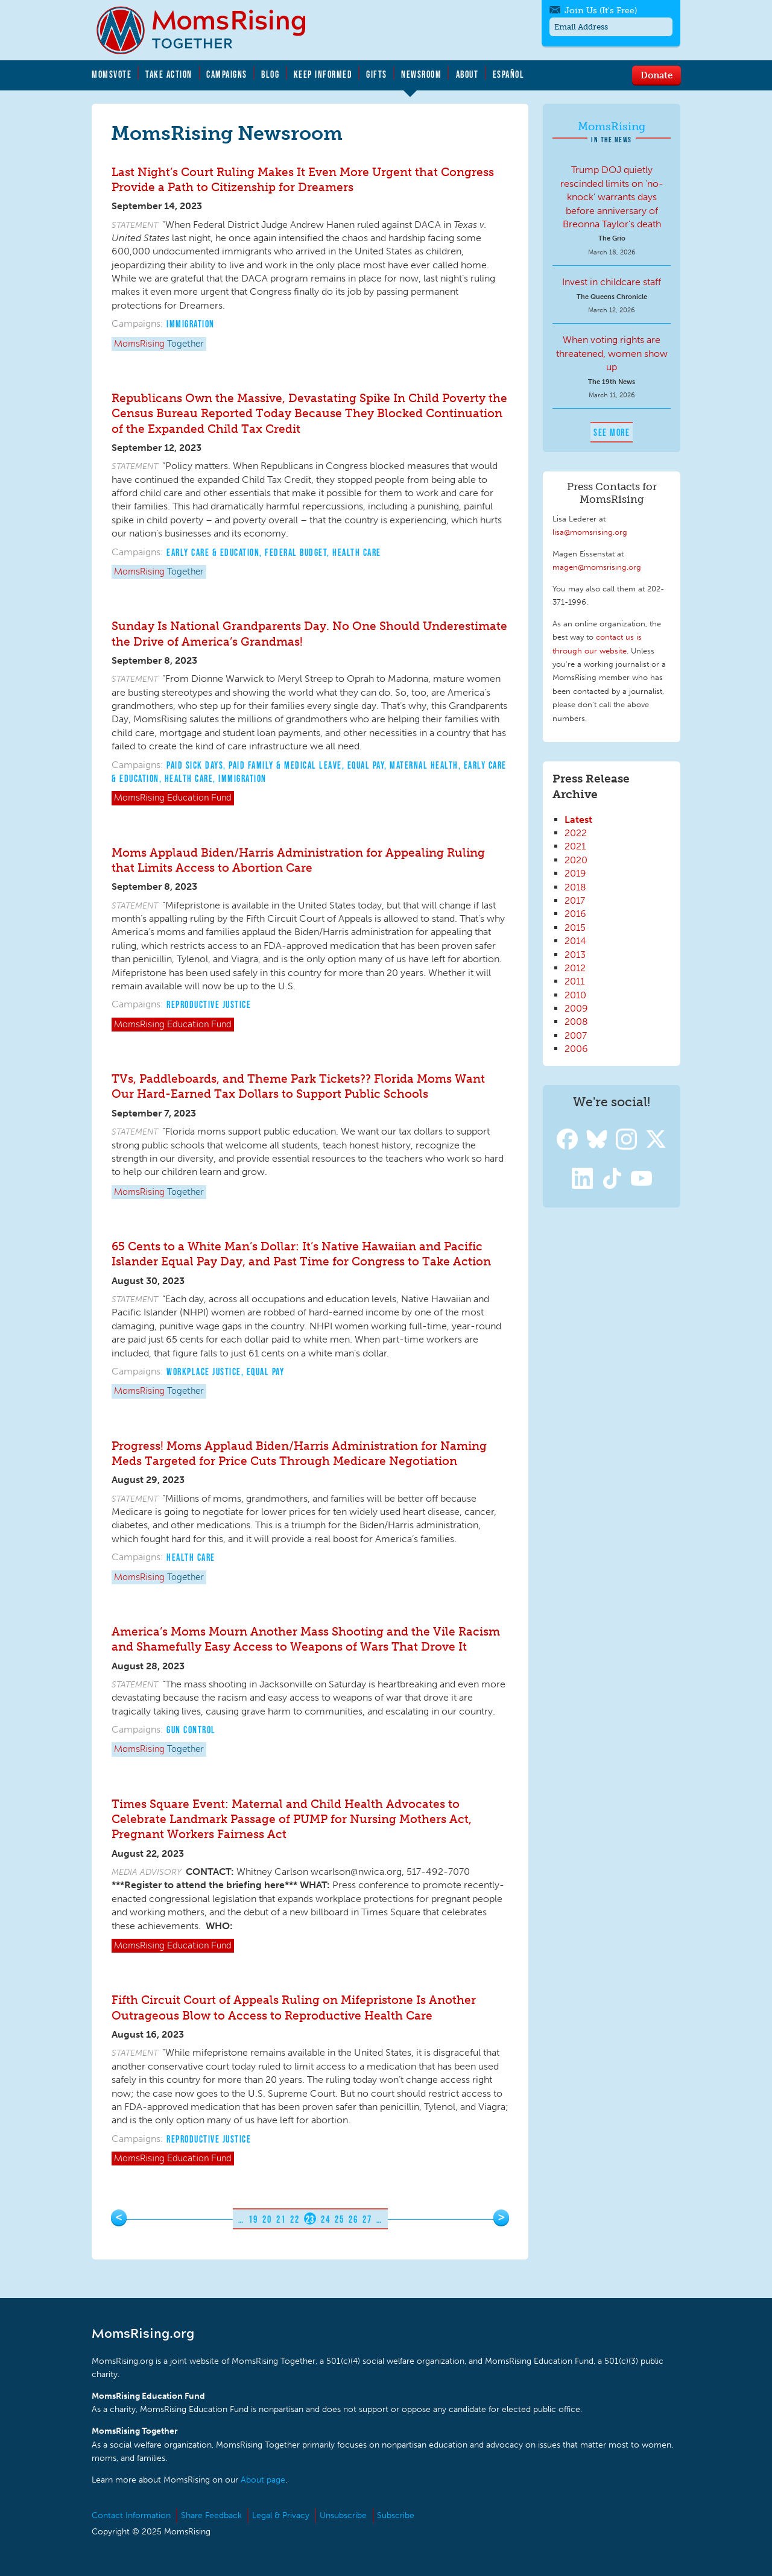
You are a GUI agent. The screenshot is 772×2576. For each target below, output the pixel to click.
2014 (575, 940)
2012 (575, 968)
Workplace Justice (203, 1371)
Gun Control (191, 1729)
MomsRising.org (209, 30)
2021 (575, 846)
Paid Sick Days (194, 765)
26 (353, 2219)
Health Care (356, 552)
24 (325, 2219)
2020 (576, 860)
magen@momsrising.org (596, 567)
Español (509, 74)
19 (253, 2219)
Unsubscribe (343, 2515)
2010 (575, 995)
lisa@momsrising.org (589, 532)
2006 (576, 1048)
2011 (574, 981)
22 (294, 2219)
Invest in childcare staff (611, 282)
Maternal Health (424, 765)
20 (266, 2219)
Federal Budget (296, 552)
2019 (575, 873)
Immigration (190, 323)
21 (280, 2219)
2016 (575, 913)
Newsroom (421, 74)
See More (611, 432)
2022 (576, 833)
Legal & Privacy (280, 2515)
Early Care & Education (212, 552)
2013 (575, 954)
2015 (575, 927)
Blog (270, 74)
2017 (575, 900)
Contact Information (131, 2515)
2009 (576, 1008)
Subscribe (395, 2515)
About (467, 74)
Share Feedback (211, 2515)
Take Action (168, 74)
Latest (578, 819)
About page (263, 2480)
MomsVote (111, 74)
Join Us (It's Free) (601, 10)
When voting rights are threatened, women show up (612, 353)
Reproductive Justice (208, 1004)
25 (339, 2219)
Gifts (376, 74)
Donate (656, 74)
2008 (576, 1021)
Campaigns (226, 74)
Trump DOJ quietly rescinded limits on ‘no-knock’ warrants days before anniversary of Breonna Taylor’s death (611, 197)
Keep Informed (323, 74)
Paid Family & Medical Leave (285, 765)
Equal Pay (366, 765)
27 (367, 2219)
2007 (576, 1035)
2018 (575, 887)
